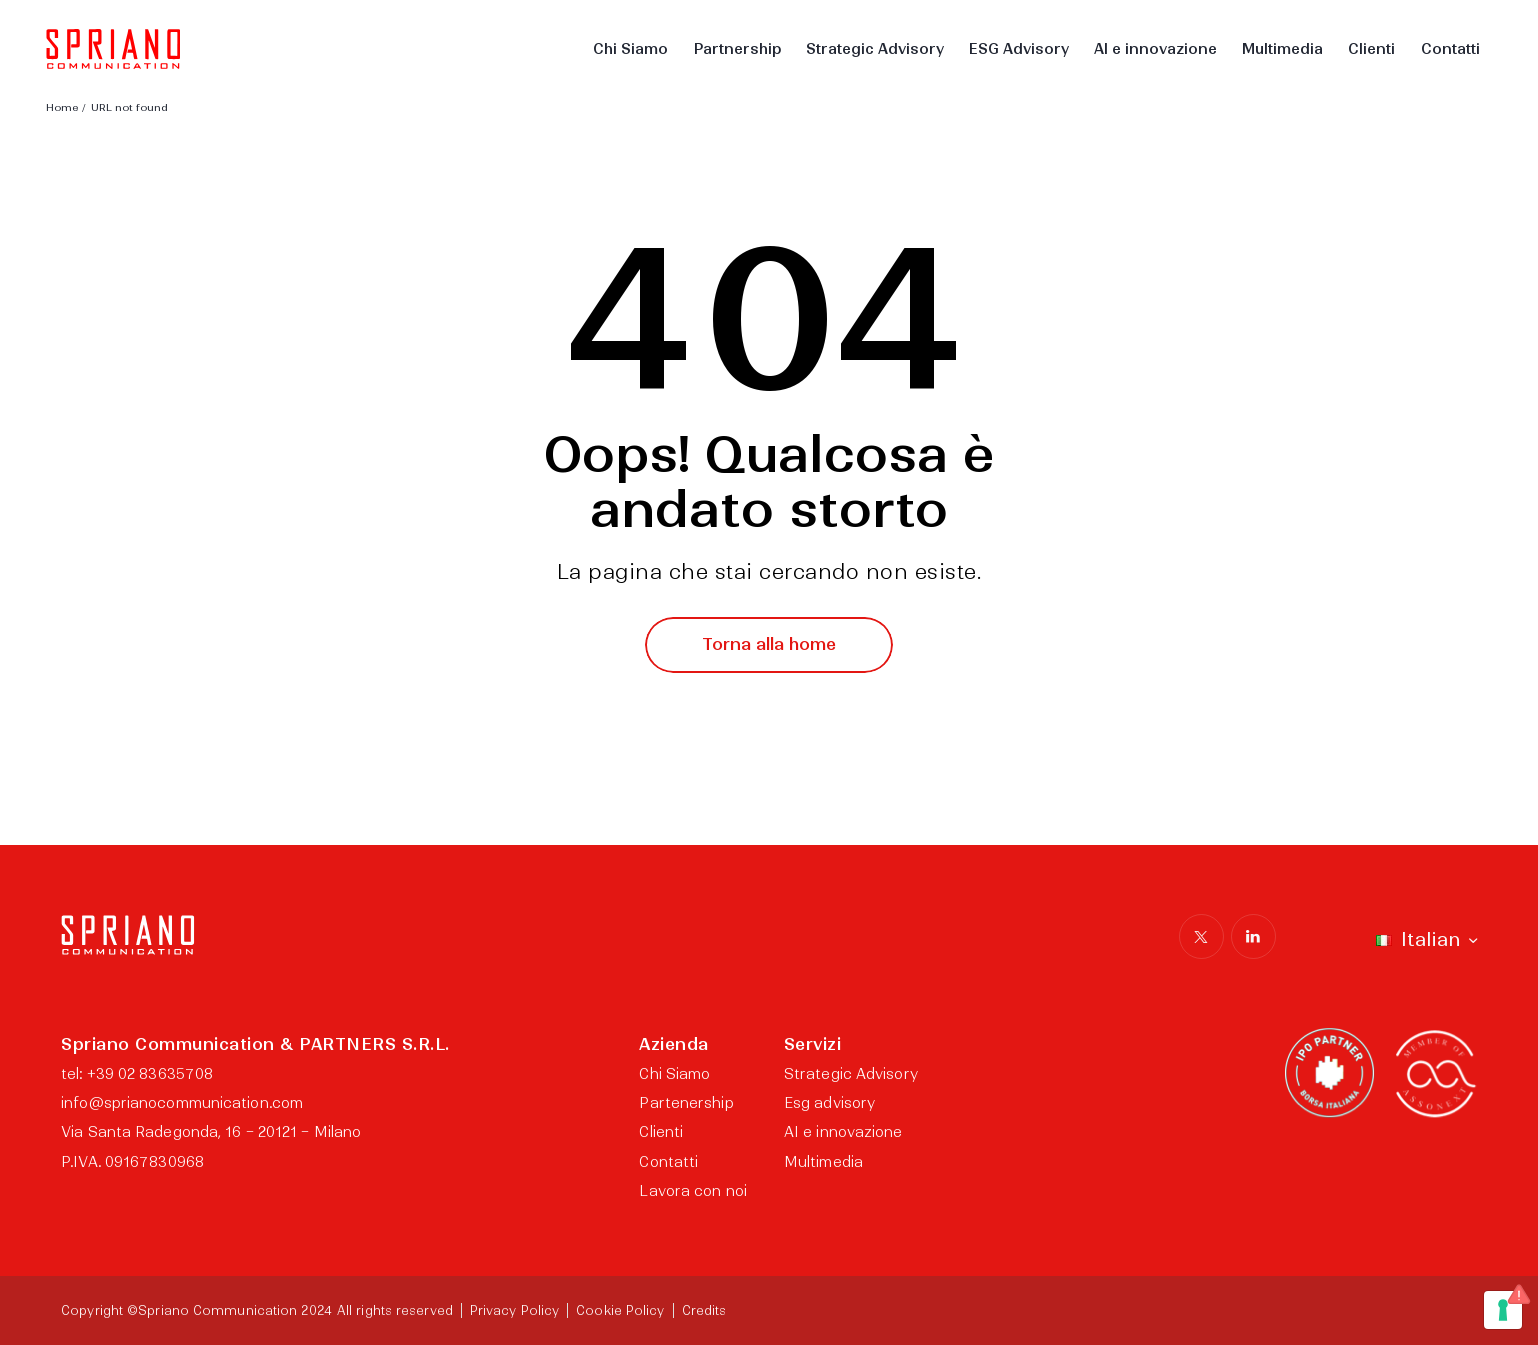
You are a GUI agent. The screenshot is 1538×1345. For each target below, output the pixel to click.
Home (62, 107)
